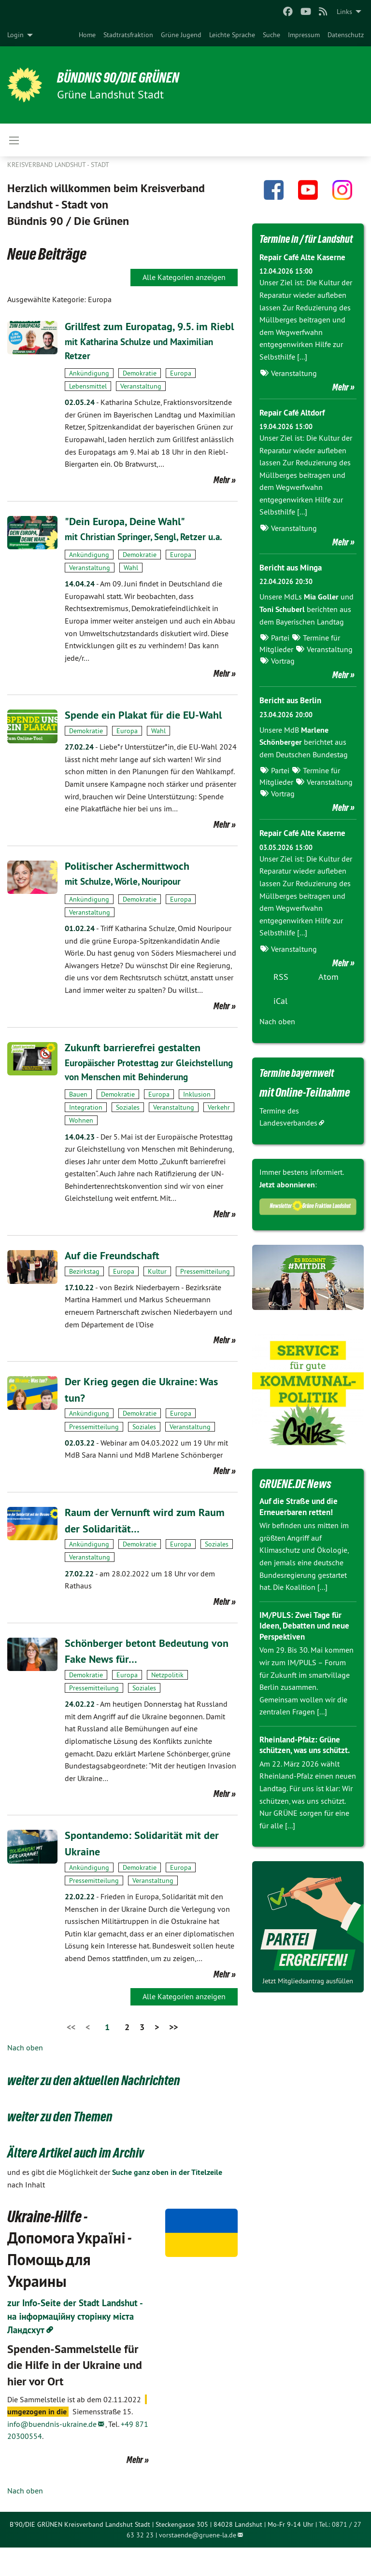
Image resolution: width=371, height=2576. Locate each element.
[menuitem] (87, 34)
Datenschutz (346, 34)
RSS (280, 992)
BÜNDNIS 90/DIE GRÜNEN (126, 77)
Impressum (304, 34)
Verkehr (219, 1135)
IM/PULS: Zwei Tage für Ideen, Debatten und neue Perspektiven (307, 1641)
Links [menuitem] (344, 11)
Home (87, 34)
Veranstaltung (140, 402)
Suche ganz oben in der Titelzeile (167, 2201)
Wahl (131, 583)
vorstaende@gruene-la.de (197, 2563)
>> (173, 2055)
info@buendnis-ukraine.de (52, 2452)
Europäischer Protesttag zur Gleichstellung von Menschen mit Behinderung (133, 1092)
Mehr (222, 495)
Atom (328, 992)
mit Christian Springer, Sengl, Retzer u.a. (147, 552)
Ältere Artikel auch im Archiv (86, 2180)
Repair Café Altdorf (294, 428)
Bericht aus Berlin (292, 716)
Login (15, 34)
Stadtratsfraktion (128, 34)
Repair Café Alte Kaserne (305, 273)
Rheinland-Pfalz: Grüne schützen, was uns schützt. (302, 1765)
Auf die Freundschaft (116, 1283)
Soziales (128, 1135)
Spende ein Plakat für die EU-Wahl (149, 730)
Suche (271, 34)
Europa (180, 389)
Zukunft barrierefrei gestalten (137, 1062)
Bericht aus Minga (293, 583)
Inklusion (197, 1122)
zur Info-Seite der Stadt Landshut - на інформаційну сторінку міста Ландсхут (78, 2345)
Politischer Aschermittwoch (131, 881)
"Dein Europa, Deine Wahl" (130, 536)
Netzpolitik (167, 1703)
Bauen (78, 1122)
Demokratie (140, 389)
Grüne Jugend (181, 34)
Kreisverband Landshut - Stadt (58, 164)
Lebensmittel (88, 402)
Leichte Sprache (232, 34)
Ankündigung (89, 389)
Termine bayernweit (302, 1088)
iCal (280, 1016)
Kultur (157, 1299)
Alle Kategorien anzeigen (184, 277)
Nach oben (25, 2076)
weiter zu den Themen (68, 2144)
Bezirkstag (84, 1299)
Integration (85, 1135)
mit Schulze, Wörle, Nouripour (126, 897)
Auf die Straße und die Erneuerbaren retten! (301, 1522)
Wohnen (81, 1149)
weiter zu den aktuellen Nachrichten (108, 2108)
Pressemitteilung (205, 1299)
